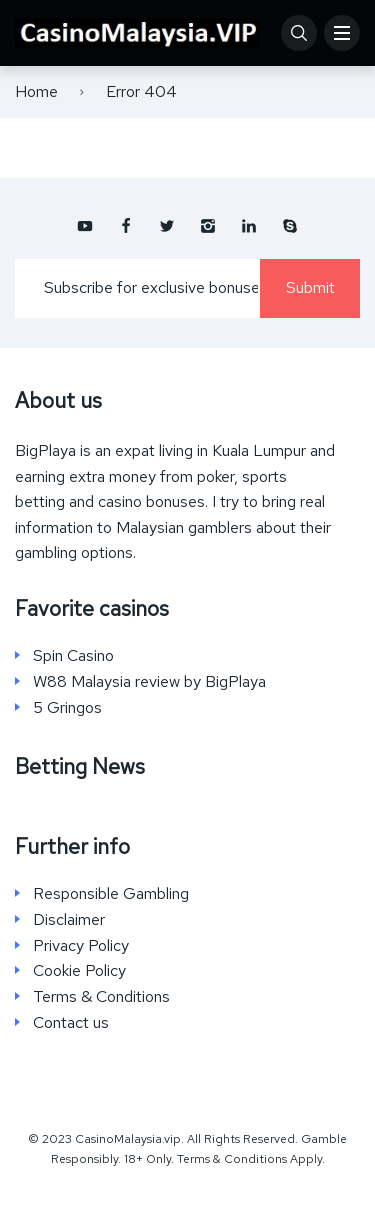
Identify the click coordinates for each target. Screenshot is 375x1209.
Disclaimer (69, 920)
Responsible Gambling (111, 894)
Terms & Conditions (101, 997)
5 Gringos (67, 708)
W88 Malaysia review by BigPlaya (149, 682)
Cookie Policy (79, 971)
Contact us (71, 1023)
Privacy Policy (81, 946)
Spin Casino (73, 656)
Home (36, 91)
